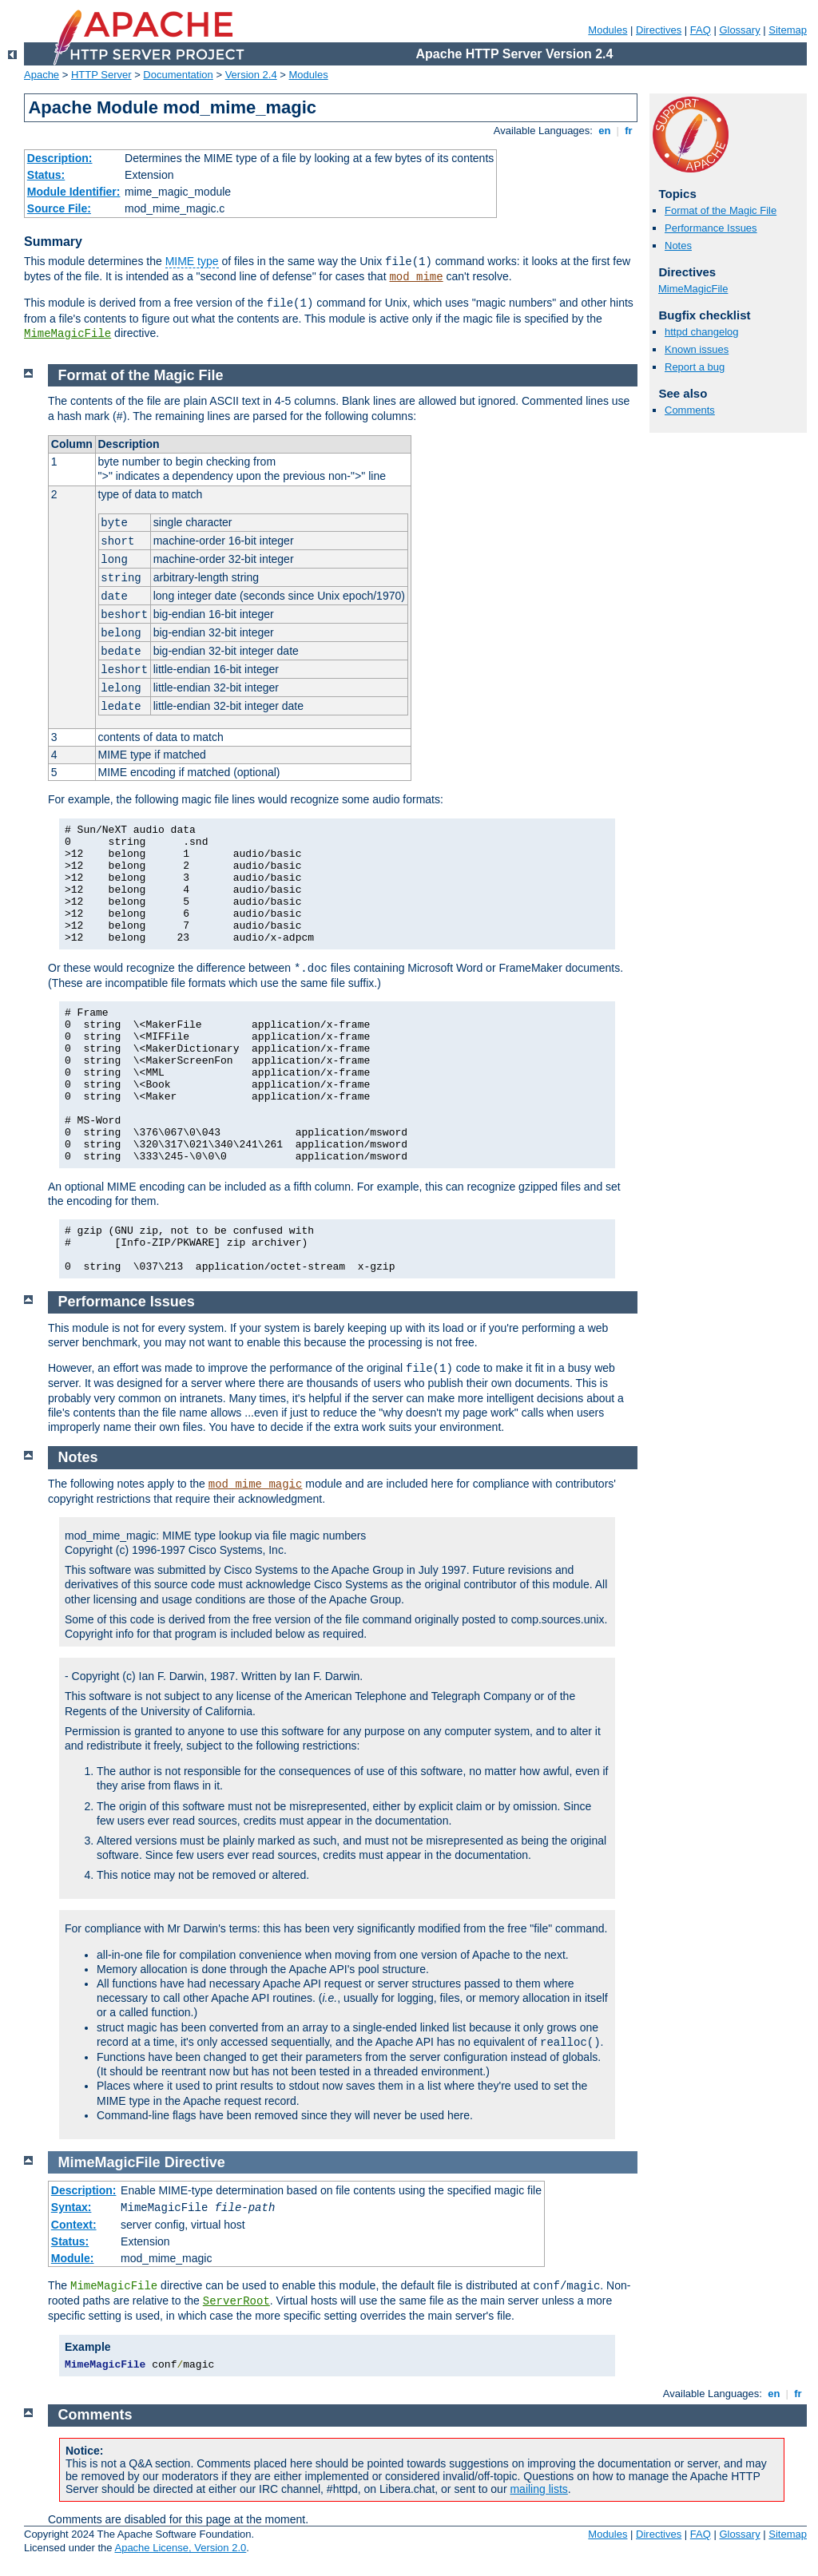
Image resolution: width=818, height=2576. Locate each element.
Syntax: (71, 2207)
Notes (678, 246)
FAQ (700, 30)
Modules (607, 30)
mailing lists (538, 2489)
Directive (195, 2162)
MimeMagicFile (67, 333)
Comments (690, 410)
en (605, 131)
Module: (72, 2258)
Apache (41, 75)
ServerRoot (236, 2301)
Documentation (177, 75)
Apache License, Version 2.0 (180, 2548)
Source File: (59, 208)
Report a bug (695, 367)
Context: (74, 2224)
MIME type (192, 261)
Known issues (697, 349)
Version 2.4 (251, 75)
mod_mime (416, 277)
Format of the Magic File (720, 210)
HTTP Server (101, 75)
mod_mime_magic (255, 1484)
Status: (46, 174)
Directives (658, 30)
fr (629, 131)
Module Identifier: (74, 191)
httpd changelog (702, 332)
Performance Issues (711, 228)
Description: (60, 158)
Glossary (739, 30)
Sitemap (787, 30)
